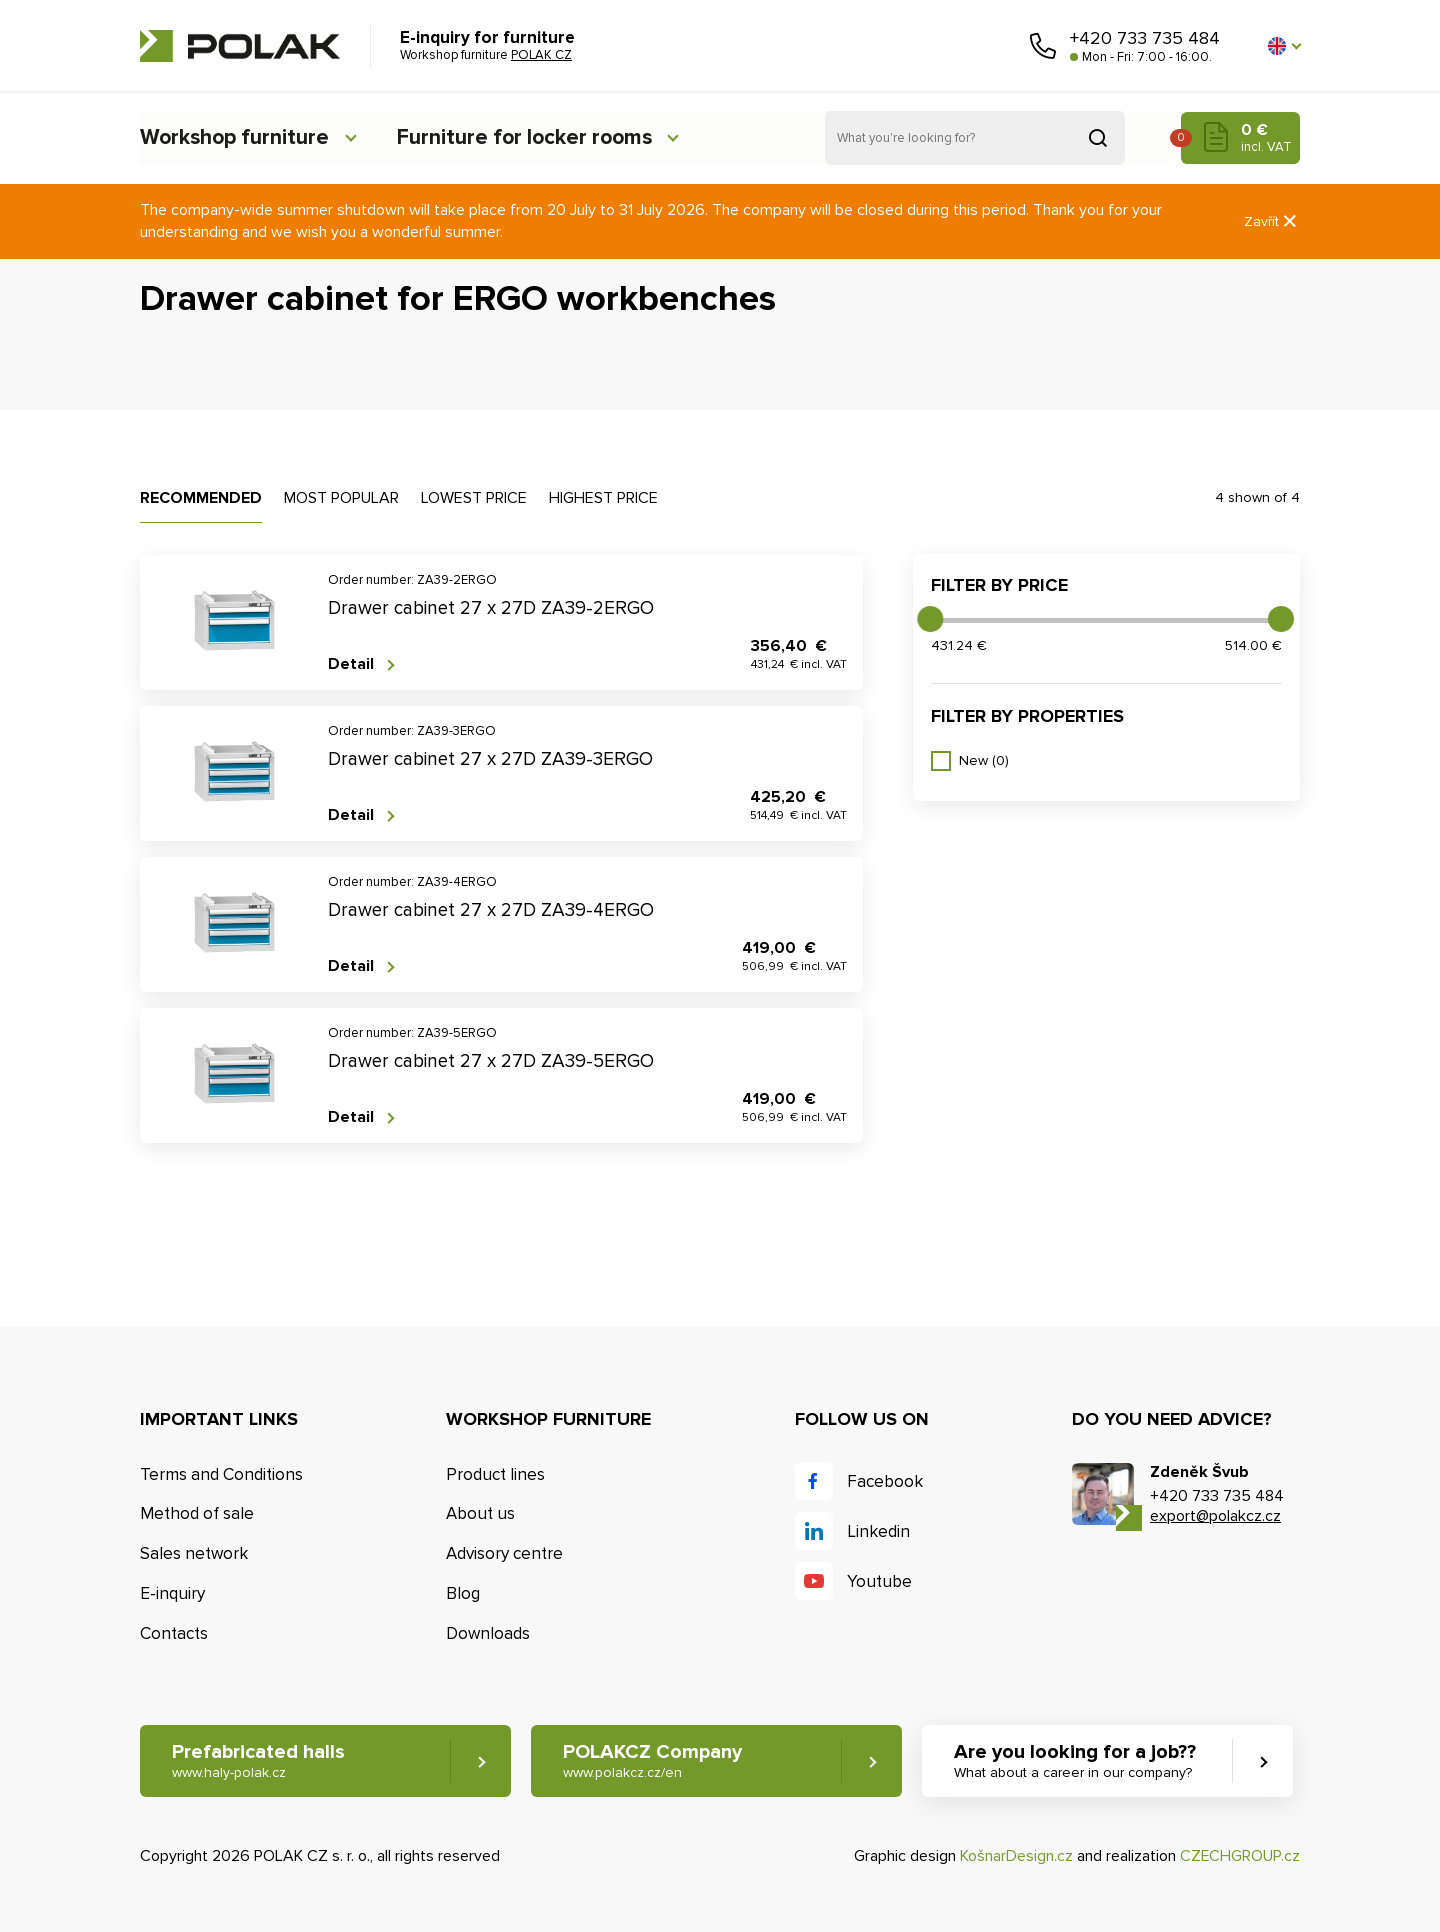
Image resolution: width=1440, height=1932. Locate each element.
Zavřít (1272, 221)
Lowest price (474, 498)
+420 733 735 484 (1145, 38)
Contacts (174, 1633)
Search (1098, 138)
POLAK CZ (240, 46)
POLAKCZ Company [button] (653, 1761)
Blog (463, 1593)
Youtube (879, 1581)
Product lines (495, 1474)
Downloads (488, 1633)
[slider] (930, 619)
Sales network (194, 1553)
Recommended (201, 498)
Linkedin (878, 1531)
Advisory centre (504, 1553)
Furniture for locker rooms (537, 137)
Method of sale (197, 1513)
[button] (1284, 46)
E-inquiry (172, 1593)
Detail (351, 664)
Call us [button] (1043, 46)
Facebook (885, 1481)
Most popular (341, 498)
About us (480, 1513)
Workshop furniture (237, 137)
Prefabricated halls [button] (258, 1761)
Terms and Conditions (221, 1474)
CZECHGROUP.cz (1240, 1857)
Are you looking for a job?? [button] (1077, 1761)
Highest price (603, 498)
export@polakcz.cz (1215, 1516)
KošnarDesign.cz (1016, 1857)
